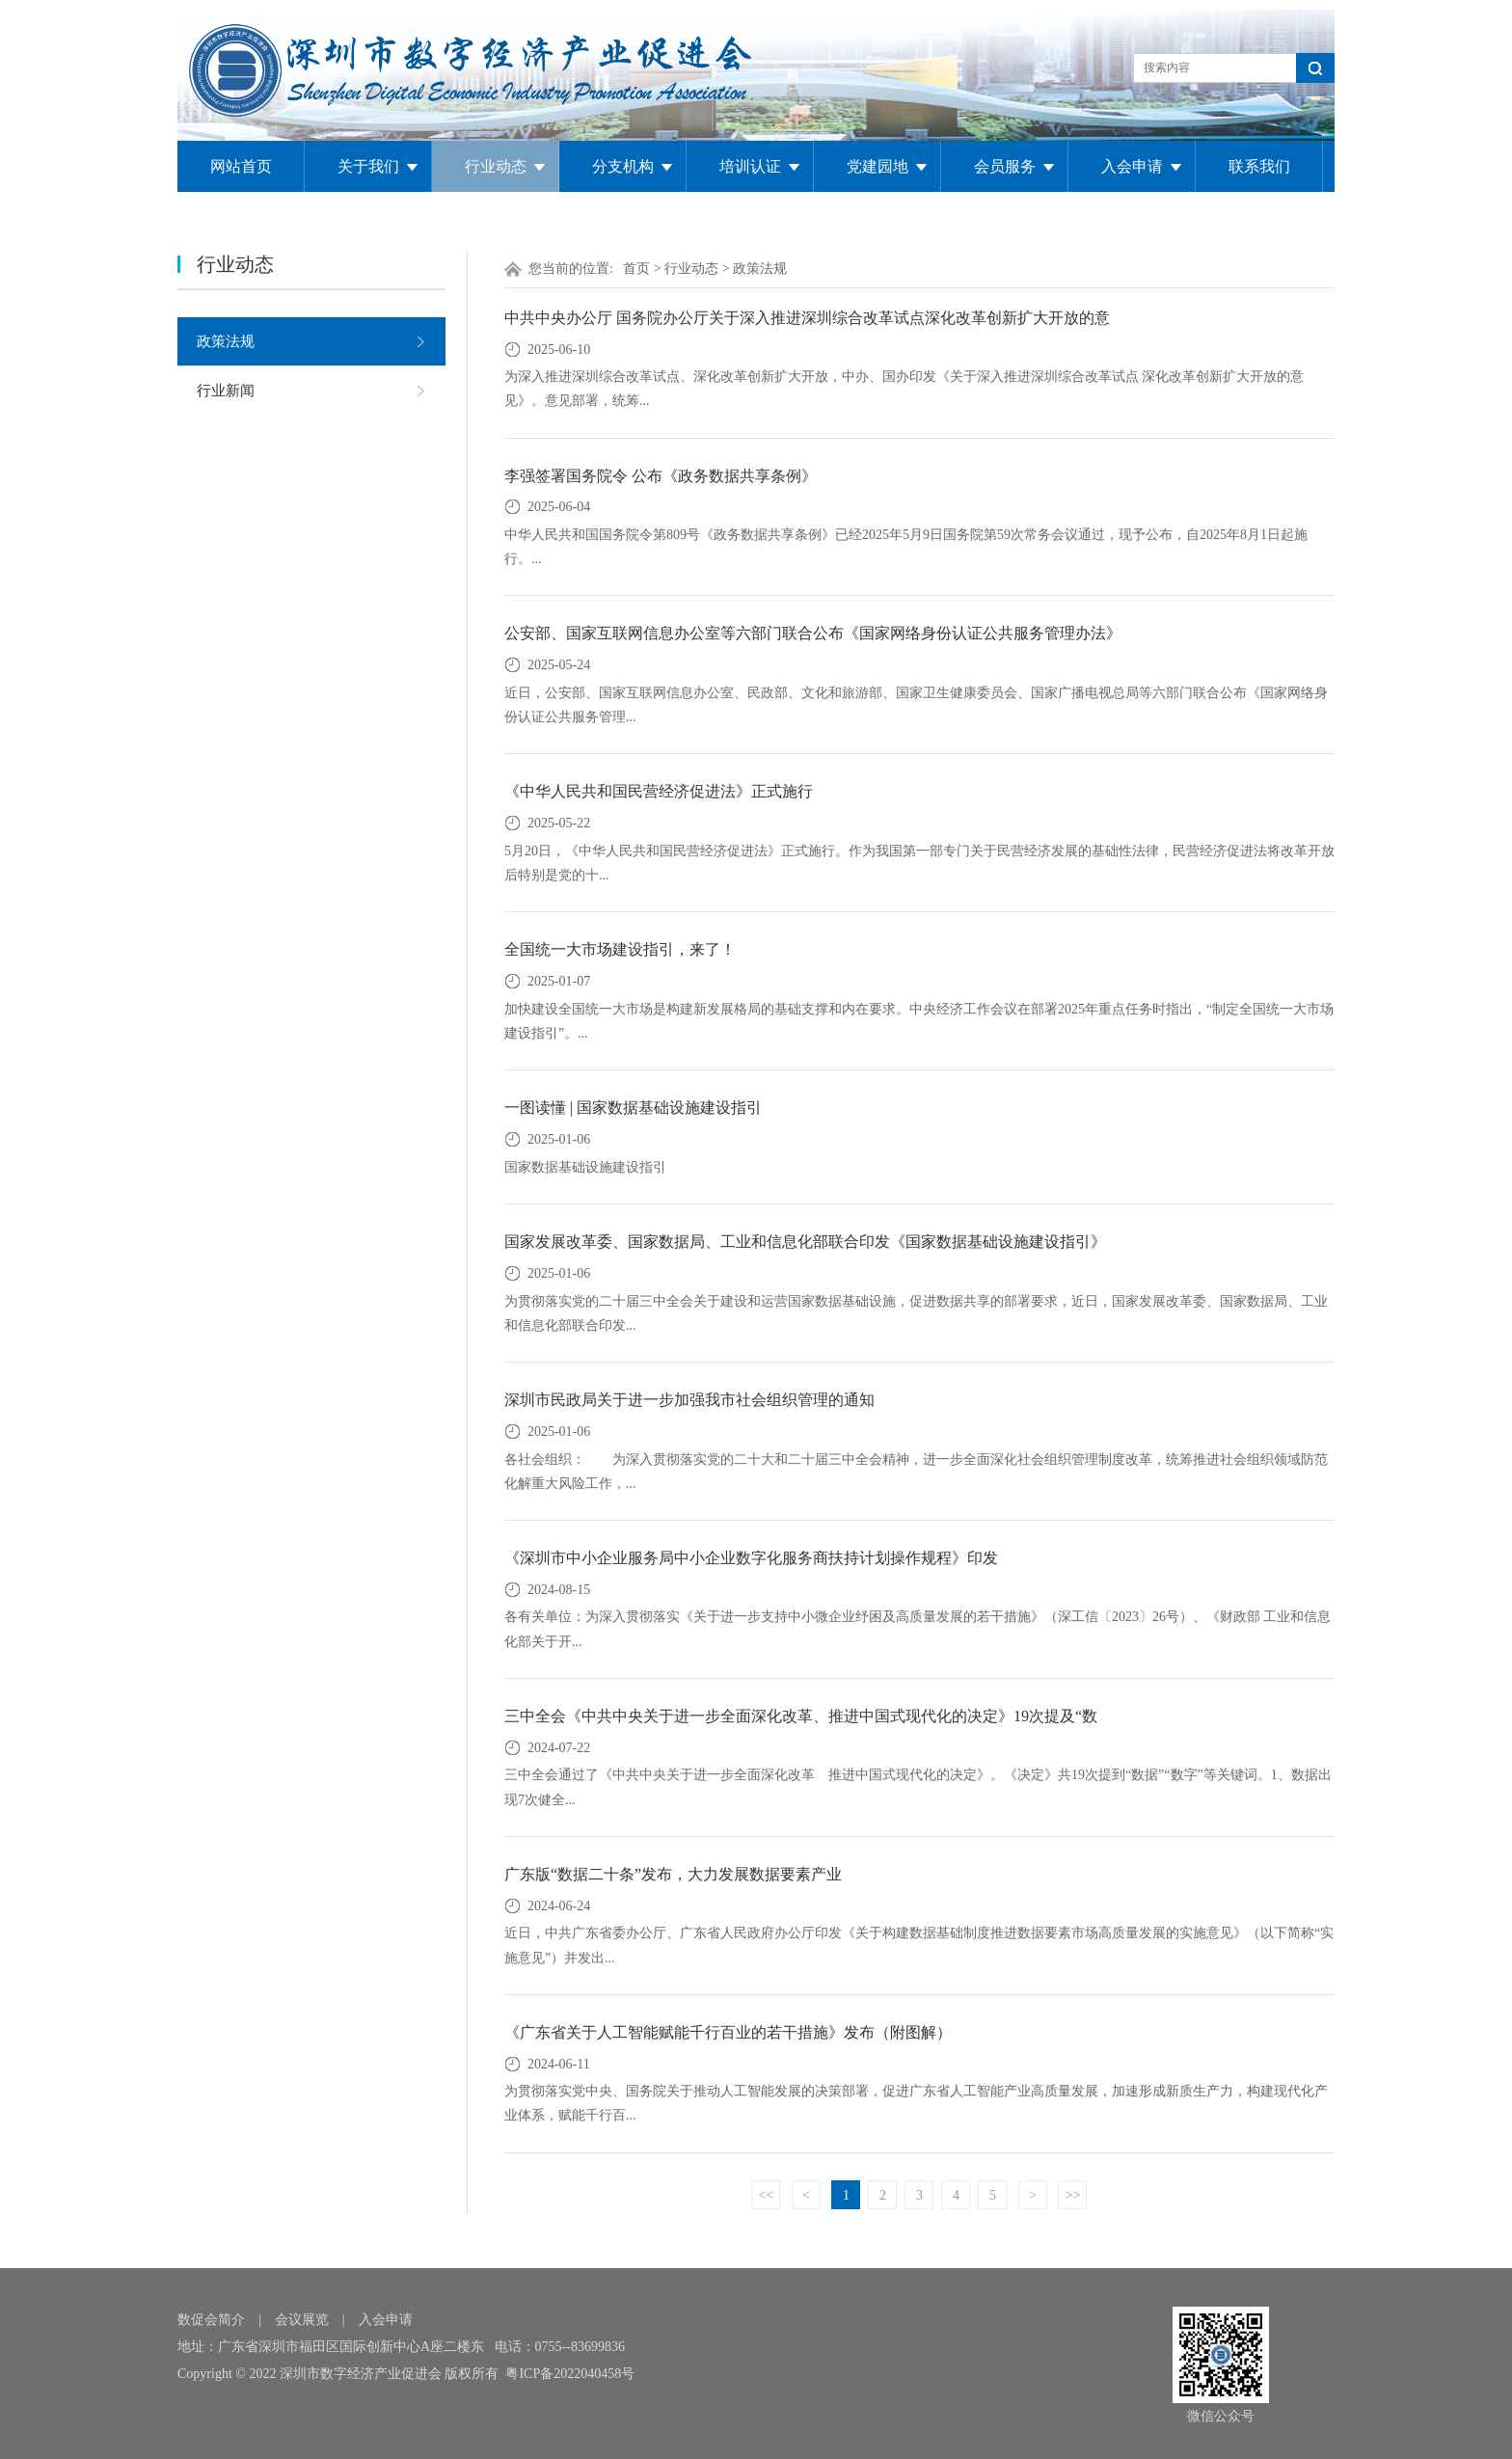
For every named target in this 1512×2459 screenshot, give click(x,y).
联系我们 (1259, 166)
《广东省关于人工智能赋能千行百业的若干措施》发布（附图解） (728, 2032)
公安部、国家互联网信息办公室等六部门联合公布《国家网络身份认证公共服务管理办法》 (812, 633)
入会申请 (1132, 166)
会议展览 (302, 2319)
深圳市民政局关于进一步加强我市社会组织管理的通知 (689, 1400)
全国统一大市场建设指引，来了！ (620, 949)
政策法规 (226, 341)
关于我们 (368, 166)
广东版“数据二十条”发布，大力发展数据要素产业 (673, 1874)
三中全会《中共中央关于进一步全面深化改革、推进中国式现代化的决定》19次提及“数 (800, 1716)
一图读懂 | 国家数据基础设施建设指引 (633, 1107)
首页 (636, 268)
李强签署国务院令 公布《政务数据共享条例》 (660, 476)
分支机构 (623, 166)
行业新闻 (226, 390)
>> (1073, 2195)
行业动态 (495, 166)
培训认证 (750, 166)
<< (766, 2195)
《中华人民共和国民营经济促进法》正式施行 (658, 791)
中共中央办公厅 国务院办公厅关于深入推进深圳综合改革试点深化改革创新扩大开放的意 (807, 318)
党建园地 (877, 166)
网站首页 (241, 166)
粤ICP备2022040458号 (569, 2373)
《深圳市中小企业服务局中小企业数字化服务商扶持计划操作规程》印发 (751, 1558)
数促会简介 (211, 2319)
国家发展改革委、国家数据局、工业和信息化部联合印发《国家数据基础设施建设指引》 (805, 1241)
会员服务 (1005, 166)
